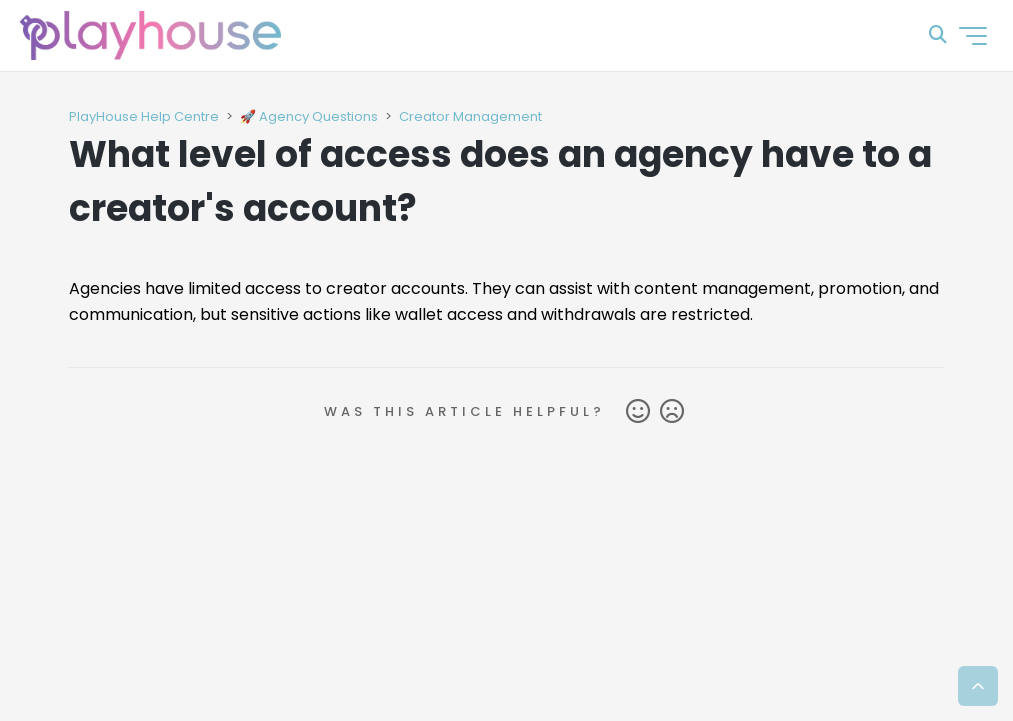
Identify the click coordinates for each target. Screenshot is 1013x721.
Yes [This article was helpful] (638, 412)
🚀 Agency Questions (309, 116)
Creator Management (470, 116)
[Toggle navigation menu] (973, 36)
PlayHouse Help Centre (144, 116)
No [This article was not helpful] (672, 412)
